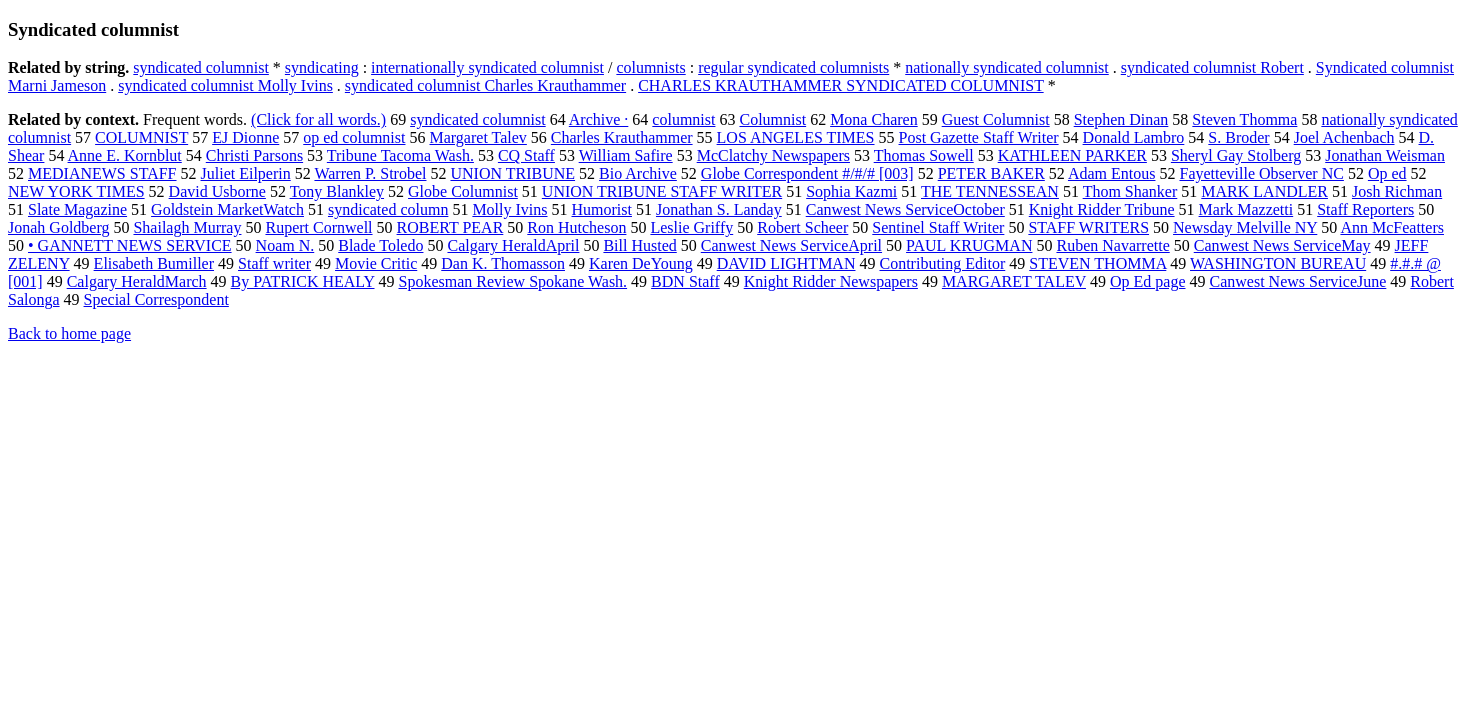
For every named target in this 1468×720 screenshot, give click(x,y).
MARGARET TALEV (1014, 281)
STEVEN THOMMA (1097, 263)
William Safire (626, 155)
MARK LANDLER (1264, 191)
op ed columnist (354, 137)
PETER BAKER (991, 173)
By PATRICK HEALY (303, 281)
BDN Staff (685, 281)
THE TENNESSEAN (990, 191)
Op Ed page (1148, 281)
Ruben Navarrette (1112, 245)
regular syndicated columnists (793, 67)
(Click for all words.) (318, 119)
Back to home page (69, 333)
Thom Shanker (1130, 191)
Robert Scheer (802, 227)
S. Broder (1238, 137)
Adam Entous (1112, 173)
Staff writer (274, 263)
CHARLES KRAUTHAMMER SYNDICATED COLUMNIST (841, 85)
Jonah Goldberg (58, 227)
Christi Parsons (254, 155)
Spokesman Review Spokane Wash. (513, 281)
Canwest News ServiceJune (1297, 281)
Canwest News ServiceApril (791, 245)
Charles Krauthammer (622, 137)
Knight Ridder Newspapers (831, 281)
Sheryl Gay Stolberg (1236, 155)
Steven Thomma (1244, 119)
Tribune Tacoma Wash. (400, 155)
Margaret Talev (477, 137)
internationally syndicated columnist (487, 67)
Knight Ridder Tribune (1102, 209)
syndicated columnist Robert (1212, 67)
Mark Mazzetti (1246, 209)
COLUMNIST (141, 137)
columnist (683, 119)
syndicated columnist (201, 67)
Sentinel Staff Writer (938, 227)
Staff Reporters (1365, 209)
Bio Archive (638, 173)
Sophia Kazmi (851, 191)
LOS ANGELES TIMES (796, 137)
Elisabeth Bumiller (154, 263)
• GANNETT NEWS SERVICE (130, 245)
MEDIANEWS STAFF (102, 173)
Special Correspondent (156, 299)
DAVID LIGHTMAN (786, 263)
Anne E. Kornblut (125, 155)
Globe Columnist (463, 191)
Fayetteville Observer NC (1261, 173)
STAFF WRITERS (1088, 227)
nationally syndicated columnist (1007, 67)
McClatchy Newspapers (773, 155)
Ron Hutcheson (576, 227)
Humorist (602, 209)
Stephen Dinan (1121, 119)
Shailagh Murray (187, 227)
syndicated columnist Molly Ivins (225, 85)
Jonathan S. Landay (719, 209)
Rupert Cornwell (318, 227)
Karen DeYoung (641, 263)
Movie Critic (376, 263)
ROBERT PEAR (450, 227)
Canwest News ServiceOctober (905, 209)
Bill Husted (639, 245)
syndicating (322, 67)
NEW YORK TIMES (76, 191)
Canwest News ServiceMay (1282, 245)
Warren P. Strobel (370, 173)
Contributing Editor (942, 263)
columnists (650, 67)
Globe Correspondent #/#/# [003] (807, 173)
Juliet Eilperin (246, 173)
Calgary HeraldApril (513, 245)
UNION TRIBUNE (512, 173)
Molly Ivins (509, 209)
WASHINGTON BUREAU (1278, 263)
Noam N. (285, 245)
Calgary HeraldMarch (137, 281)
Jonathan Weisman (1385, 155)
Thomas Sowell (924, 155)
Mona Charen (874, 119)
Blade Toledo (380, 245)
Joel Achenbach (1344, 137)
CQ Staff (526, 155)
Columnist (772, 119)
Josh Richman (1397, 191)
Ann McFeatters (1392, 227)
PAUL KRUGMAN (969, 245)
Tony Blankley (337, 191)
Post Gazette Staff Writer (979, 137)
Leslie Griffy (691, 227)
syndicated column (388, 209)
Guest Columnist (996, 119)
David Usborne (217, 191)
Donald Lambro (1134, 137)
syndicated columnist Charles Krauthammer (485, 85)
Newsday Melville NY (1245, 227)
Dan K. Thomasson (503, 263)
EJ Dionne (245, 137)
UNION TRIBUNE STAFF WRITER (662, 191)
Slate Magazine (77, 209)
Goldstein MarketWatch (227, 209)
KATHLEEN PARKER (1072, 155)
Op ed (1387, 173)
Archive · (599, 119)
